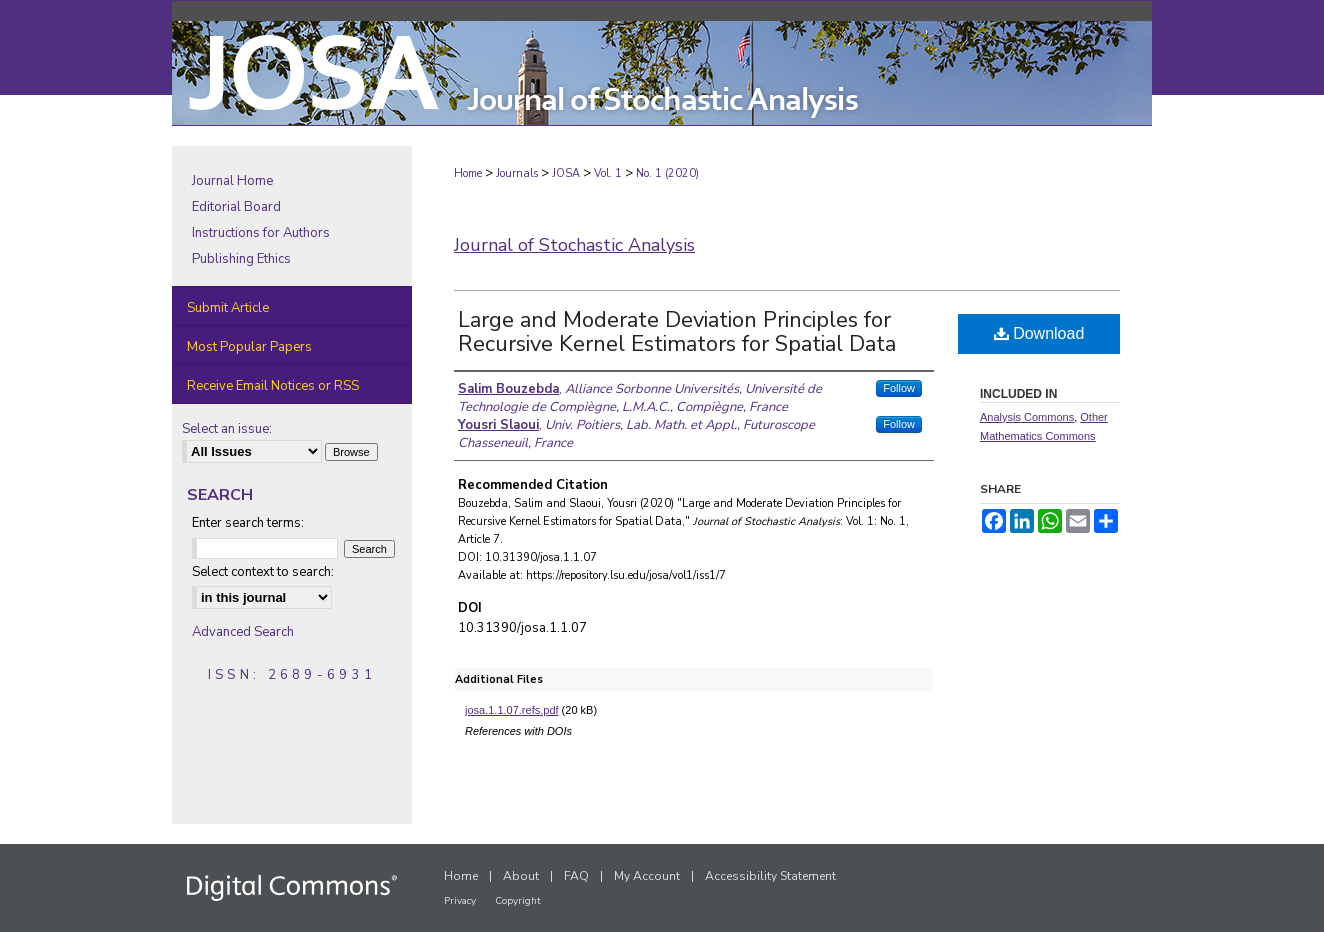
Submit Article (228, 308)
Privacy (460, 901)
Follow (899, 388)
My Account (647, 876)
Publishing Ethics (241, 259)
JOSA (566, 173)
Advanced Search (243, 632)
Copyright (518, 901)
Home (468, 173)
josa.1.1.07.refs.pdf (512, 710)
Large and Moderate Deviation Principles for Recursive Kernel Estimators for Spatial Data (677, 332)
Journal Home (232, 181)
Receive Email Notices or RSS (273, 386)
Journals (517, 173)
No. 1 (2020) (667, 173)
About (521, 876)
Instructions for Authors (261, 233)
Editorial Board (236, 207)
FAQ (576, 876)
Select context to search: (263, 572)
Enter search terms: (248, 523)
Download (1039, 333)
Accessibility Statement (770, 876)
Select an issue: (227, 429)
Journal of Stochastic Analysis (574, 245)
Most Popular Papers (249, 347)
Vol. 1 (608, 173)
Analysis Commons (1027, 417)
